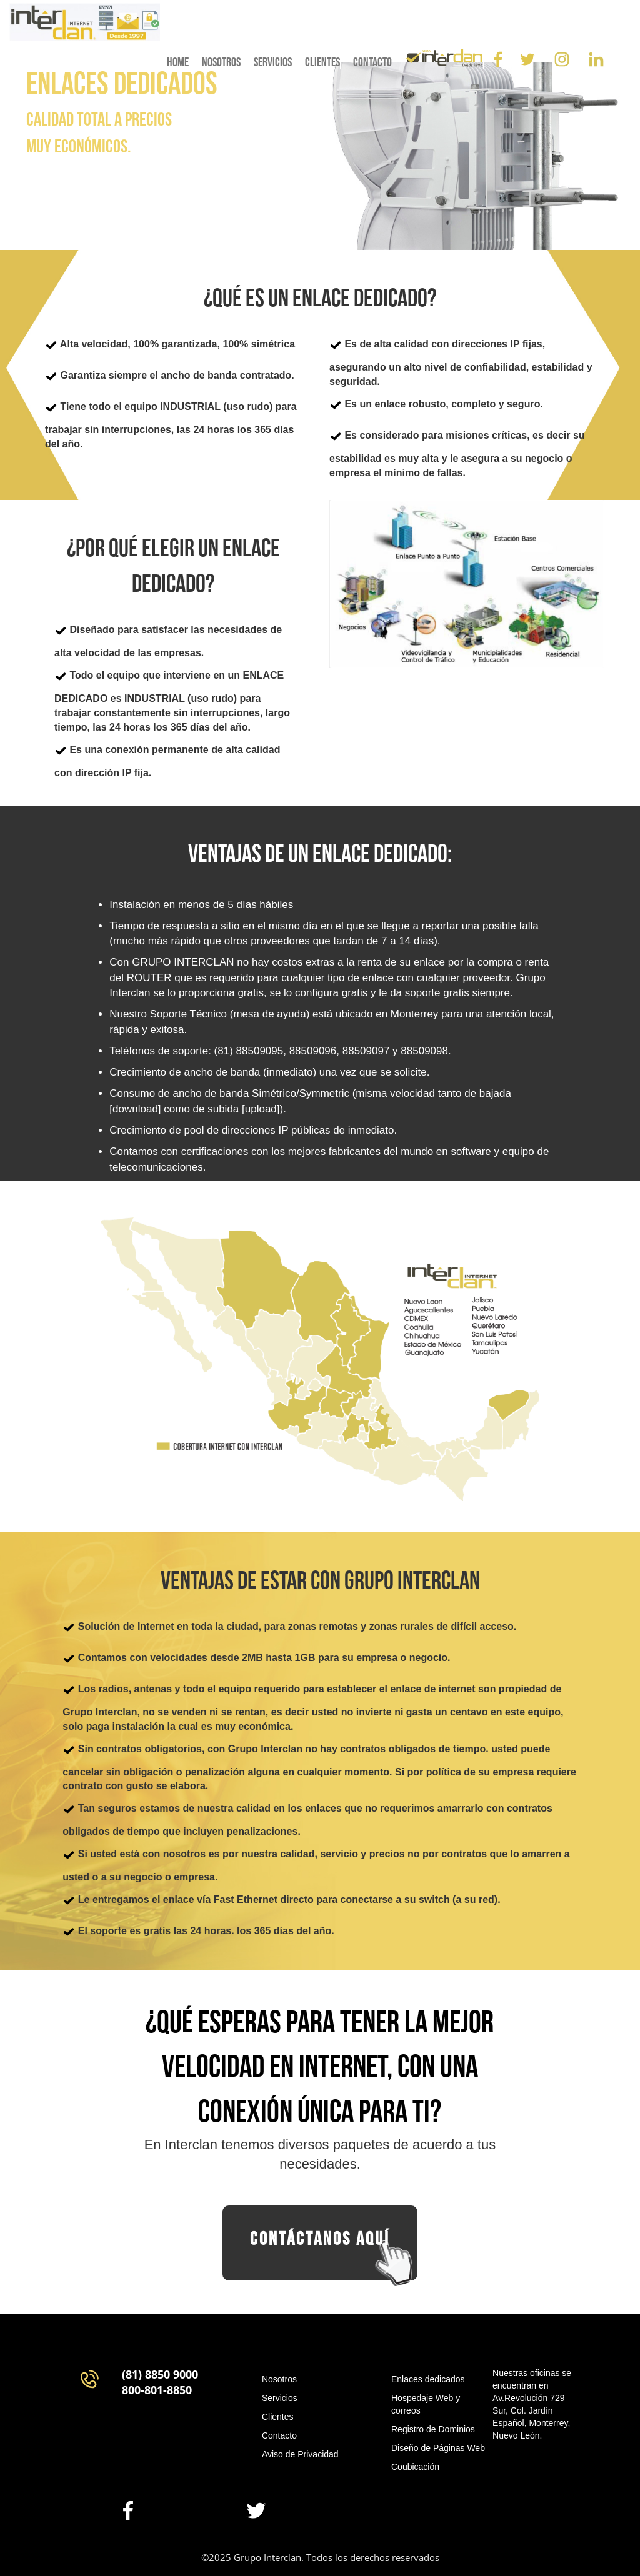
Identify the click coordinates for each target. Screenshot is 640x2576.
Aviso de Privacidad (300, 2454)
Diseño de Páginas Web (438, 2448)
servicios (273, 62)
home (178, 62)
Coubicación (415, 2467)
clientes (322, 62)
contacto (372, 62)
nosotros (221, 62)
